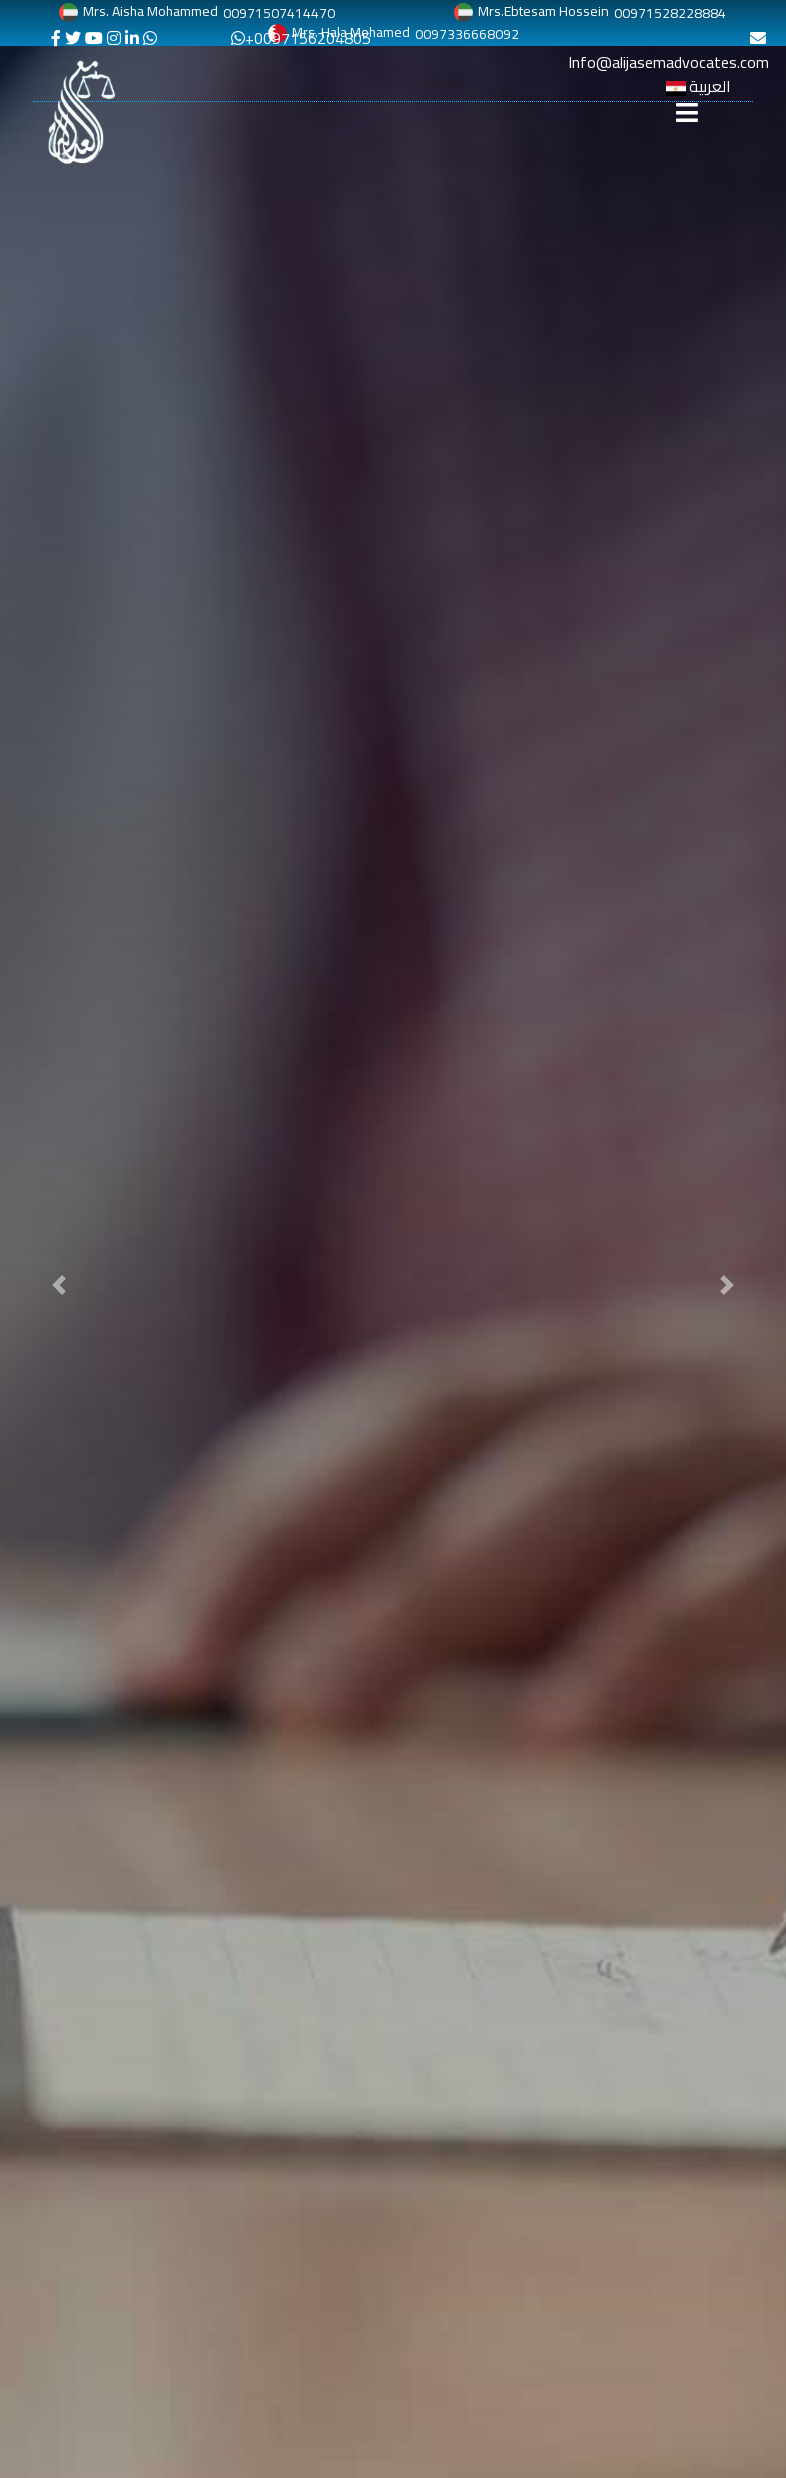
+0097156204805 (301, 38)
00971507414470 (279, 13)
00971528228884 (670, 13)
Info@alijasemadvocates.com (668, 53)
